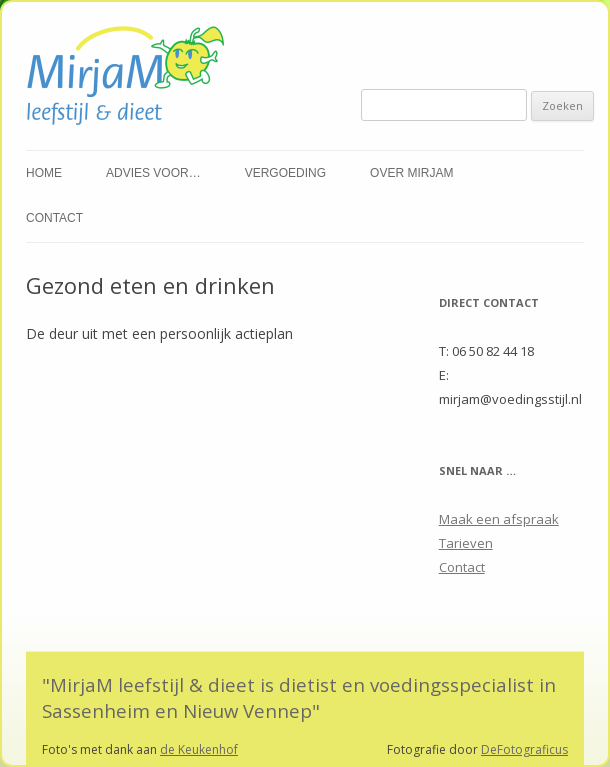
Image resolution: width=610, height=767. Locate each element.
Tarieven (466, 543)
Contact (54, 218)
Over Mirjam (411, 173)
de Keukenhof (199, 749)
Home (44, 173)
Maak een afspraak (499, 519)
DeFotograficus (524, 749)
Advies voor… (153, 173)
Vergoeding (285, 173)
